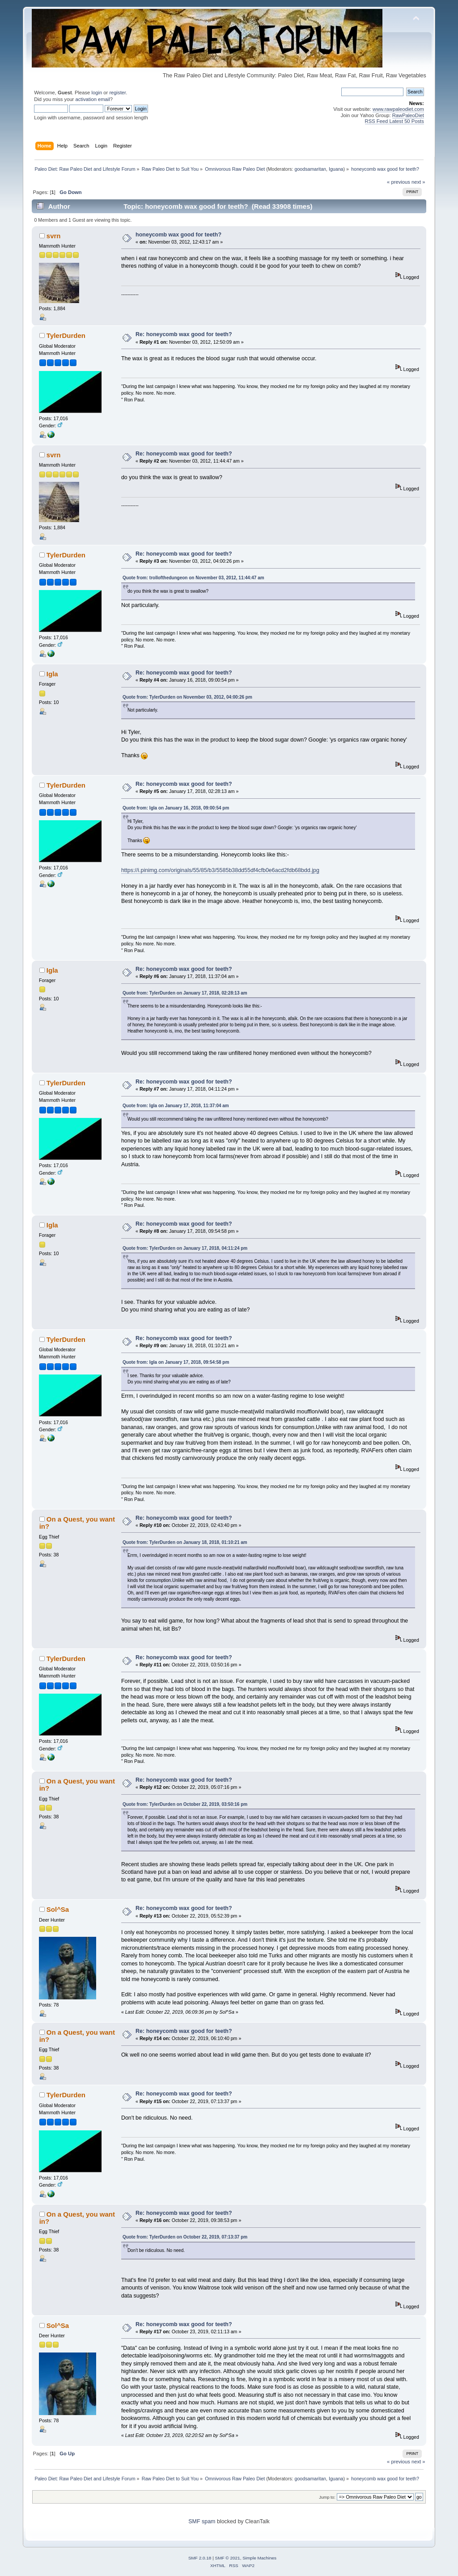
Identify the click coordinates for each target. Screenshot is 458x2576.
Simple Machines (259, 2557)
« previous (398, 182)
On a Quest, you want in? (77, 1522)
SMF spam (201, 2521)
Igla (52, 674)
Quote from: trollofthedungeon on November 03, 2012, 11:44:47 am (193, 577)
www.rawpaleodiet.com (398, 109)
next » (418, 182)
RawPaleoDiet (408, 115)
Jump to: (327, 2497)
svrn (54, 236)
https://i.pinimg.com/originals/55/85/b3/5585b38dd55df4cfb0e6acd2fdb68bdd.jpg (220, 870)
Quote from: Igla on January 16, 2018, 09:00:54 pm (176, 807)
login (96, 92)
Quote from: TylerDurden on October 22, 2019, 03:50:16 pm (185, 1804)
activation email (92, 99)
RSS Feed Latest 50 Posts (394, 121)
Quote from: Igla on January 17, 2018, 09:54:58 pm (176, 1362)
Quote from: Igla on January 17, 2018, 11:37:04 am (176, 1105)
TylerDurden (66, 335)
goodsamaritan (311, 169)
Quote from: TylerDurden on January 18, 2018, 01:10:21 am (185, 1542)
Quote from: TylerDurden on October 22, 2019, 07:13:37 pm (185, 2237)
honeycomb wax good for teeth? (178, 235)
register (117, 92)
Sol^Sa (58, 1909)
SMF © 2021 (227, 2557)
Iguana (336, 169)
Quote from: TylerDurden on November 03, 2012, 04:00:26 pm (187, 697)
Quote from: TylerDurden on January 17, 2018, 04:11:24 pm (185, 1248)
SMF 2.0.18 (200, 2557)
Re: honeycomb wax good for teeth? (184, 334)
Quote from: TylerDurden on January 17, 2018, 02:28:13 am (185, 993)
